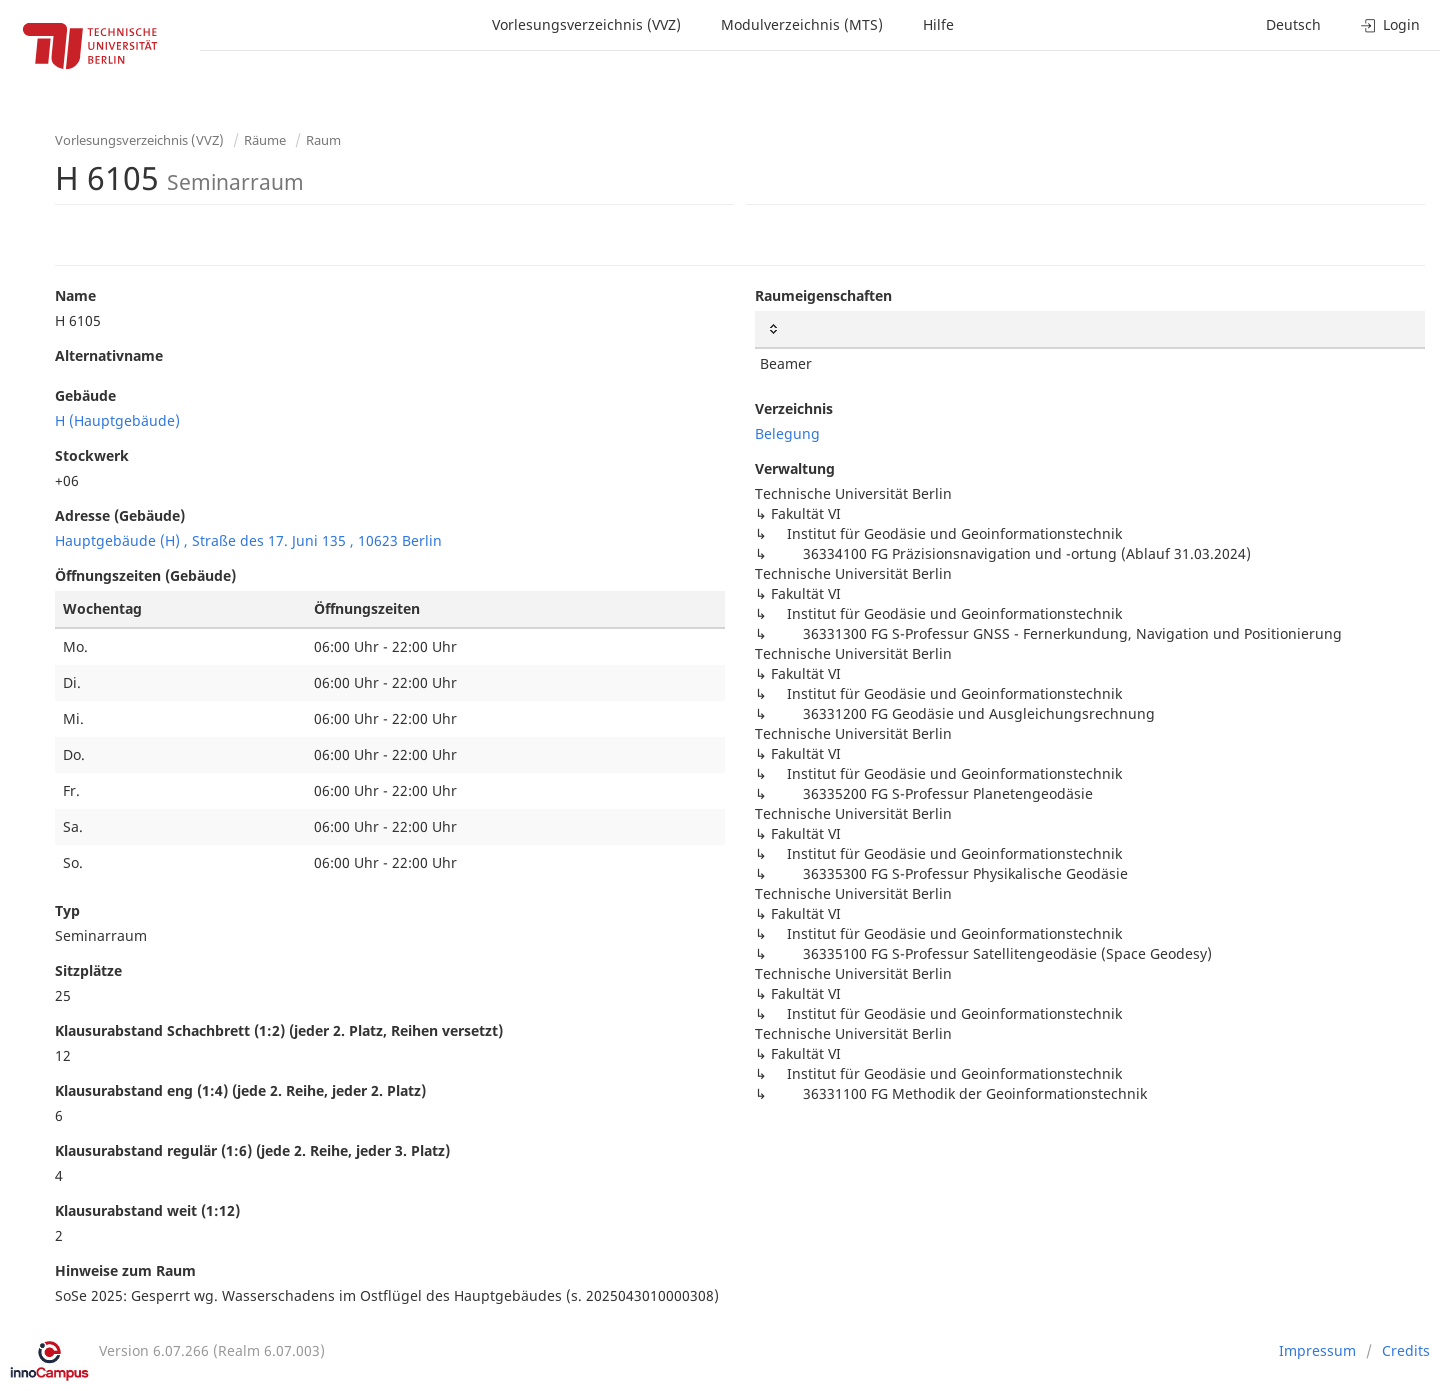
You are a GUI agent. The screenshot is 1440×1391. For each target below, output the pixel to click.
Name (75, 295)
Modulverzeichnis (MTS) (802, 24)
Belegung (787, 433)
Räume (265, 140)
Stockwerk (92, 455)
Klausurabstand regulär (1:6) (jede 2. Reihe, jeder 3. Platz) (252, 1150)
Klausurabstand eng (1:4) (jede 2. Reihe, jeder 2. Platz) (240, 1090)
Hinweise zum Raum (125, 1270)
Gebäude (85, 395)
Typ (67, 910)
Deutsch (1293, 24)
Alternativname (109, 355)
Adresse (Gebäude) (120, 515)
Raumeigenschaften (823, 295)
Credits (1406, 1350)
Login (1390, 24)
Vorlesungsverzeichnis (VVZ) (586, 24)
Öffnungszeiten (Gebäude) (145, 575)
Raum (323, 140)
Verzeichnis (794, 408)
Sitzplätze (88, 970)
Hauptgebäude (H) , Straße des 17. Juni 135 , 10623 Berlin (248, 540)
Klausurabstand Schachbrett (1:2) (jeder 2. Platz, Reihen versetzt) (279, 1030)
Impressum (1317, 1350)
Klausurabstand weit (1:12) (147, 1210)
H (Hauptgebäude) (117, 420)
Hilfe (938, 24)
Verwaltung (795, 468)
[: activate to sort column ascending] (1090, 329)
